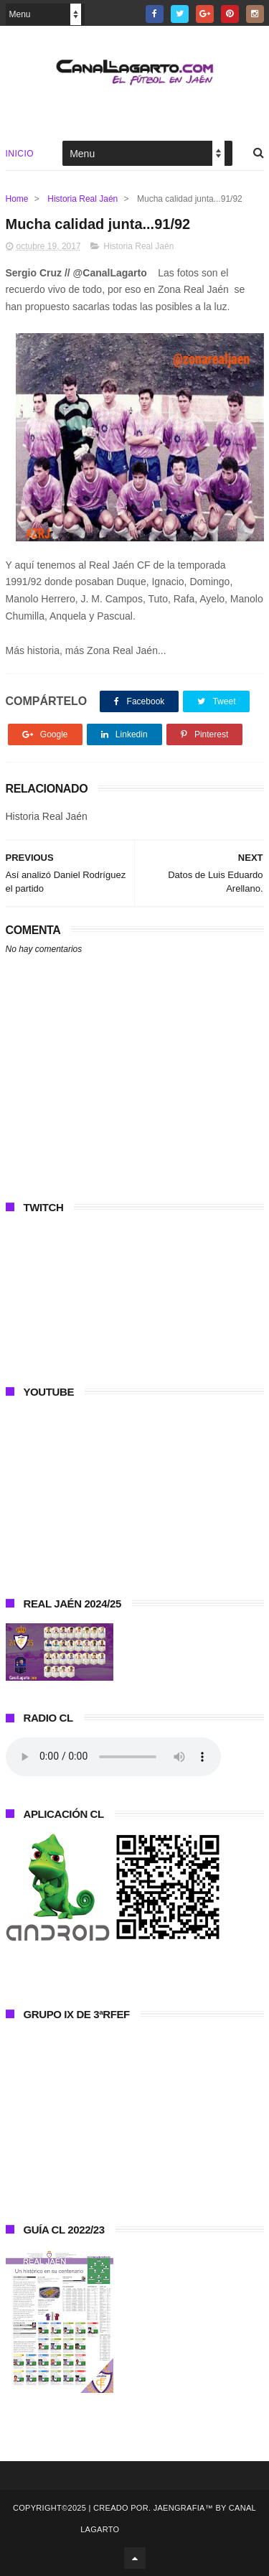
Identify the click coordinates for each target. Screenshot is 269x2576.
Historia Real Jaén (82, 199)
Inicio (20, 154)
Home (17, 199)
